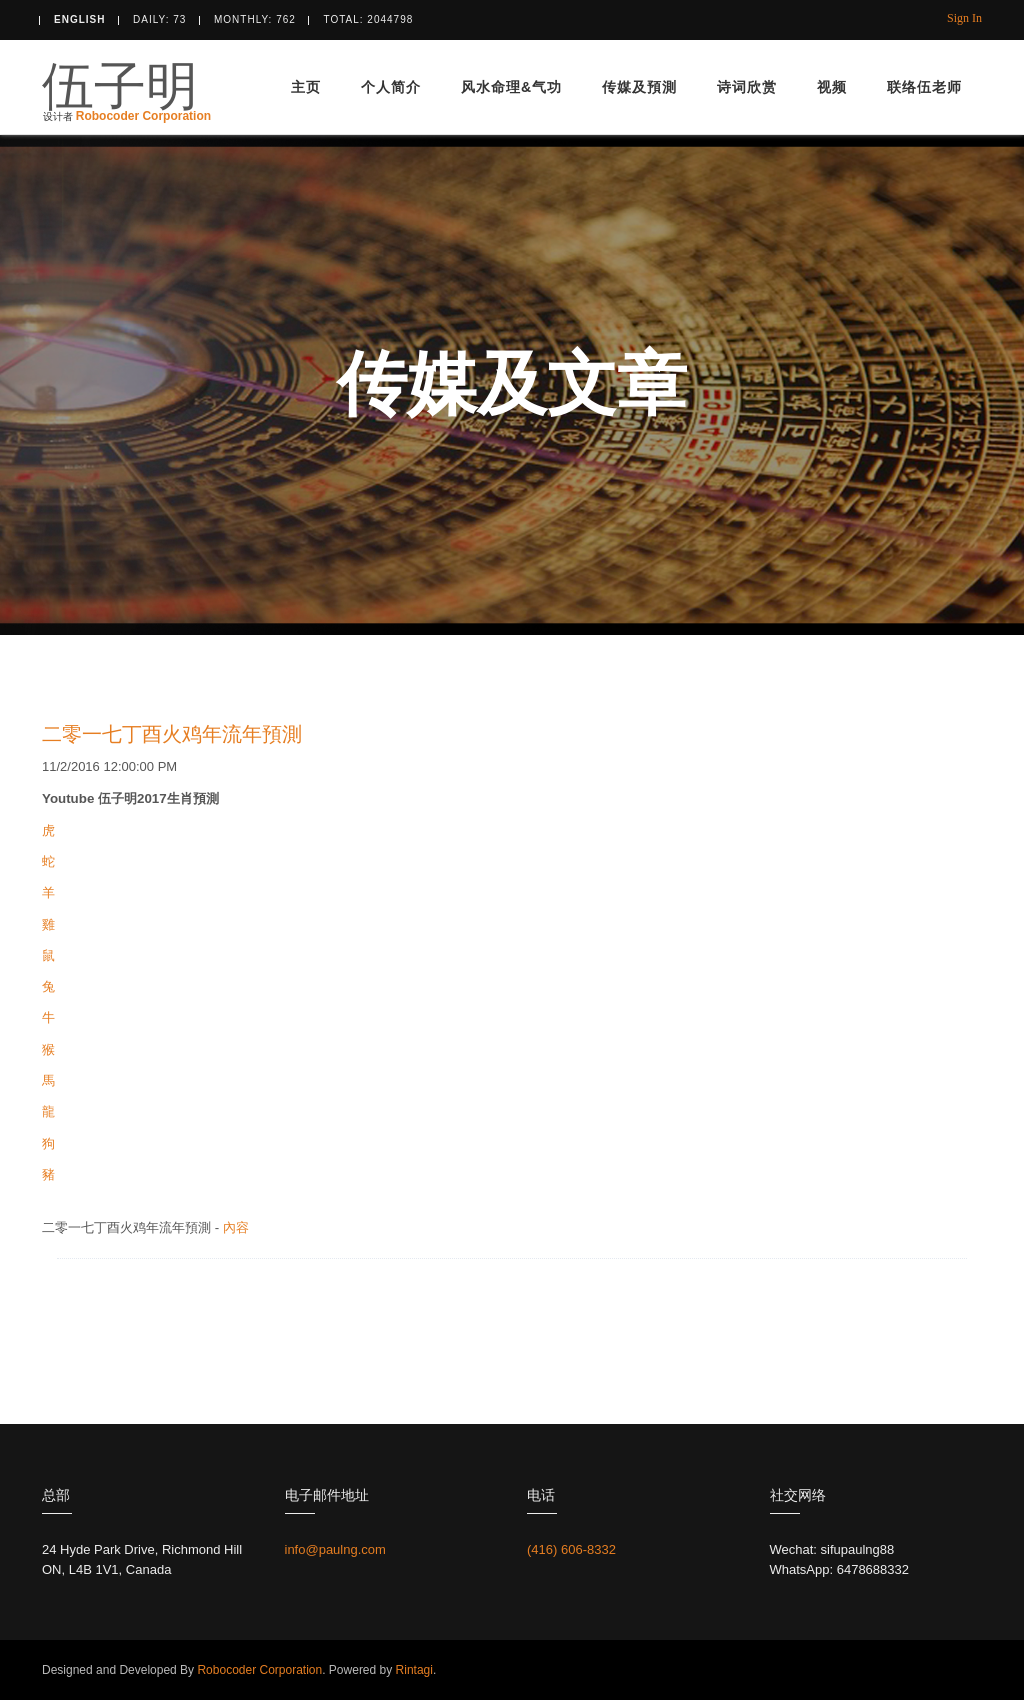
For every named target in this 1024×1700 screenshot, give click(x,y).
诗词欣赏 (747, 87)
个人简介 (391, 87)
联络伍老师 (924, 87)
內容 (236, 1227)
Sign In (964, 18)
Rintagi (412, 1670)
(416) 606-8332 (571, 1549)
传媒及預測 (639, 87)
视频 (832, 87)
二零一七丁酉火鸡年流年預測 (172, 733)
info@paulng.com (335, 1549)
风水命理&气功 (511, 87)
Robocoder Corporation (143, 112)
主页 (306, 87)
